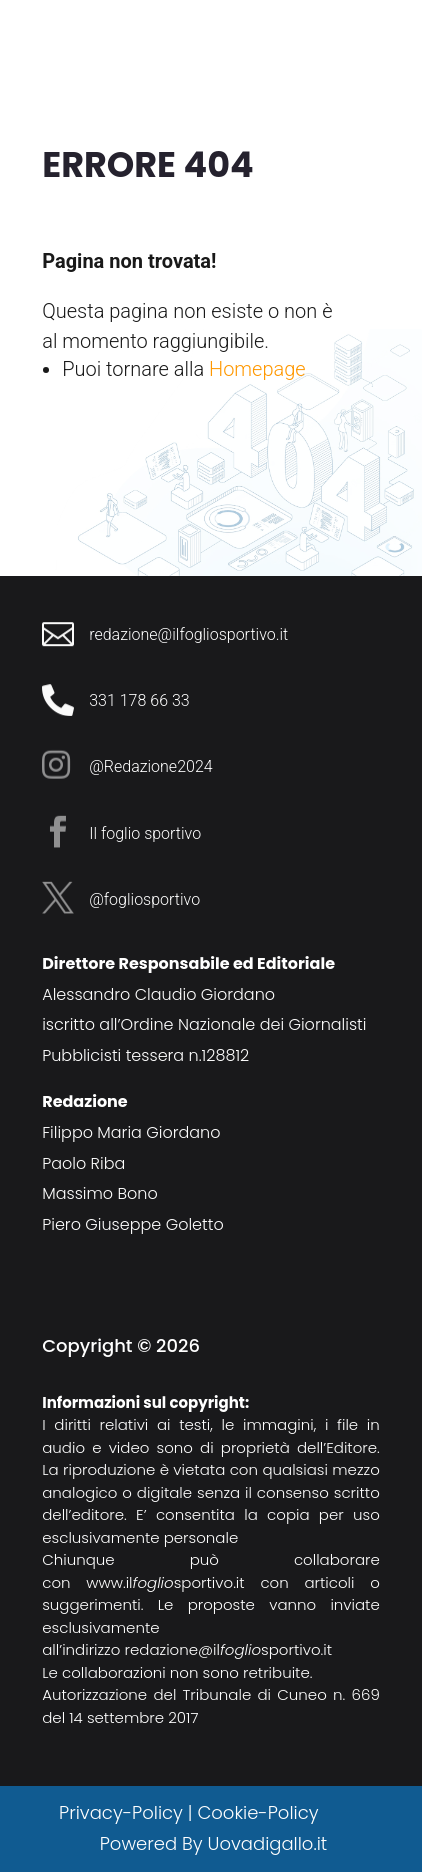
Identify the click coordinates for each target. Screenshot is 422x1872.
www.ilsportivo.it (166, 1582)
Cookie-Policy (260, 1812)
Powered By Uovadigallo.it (213, 1843)
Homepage (257, 369)
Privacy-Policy (121, 1812)
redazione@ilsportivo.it (229, 1649)
